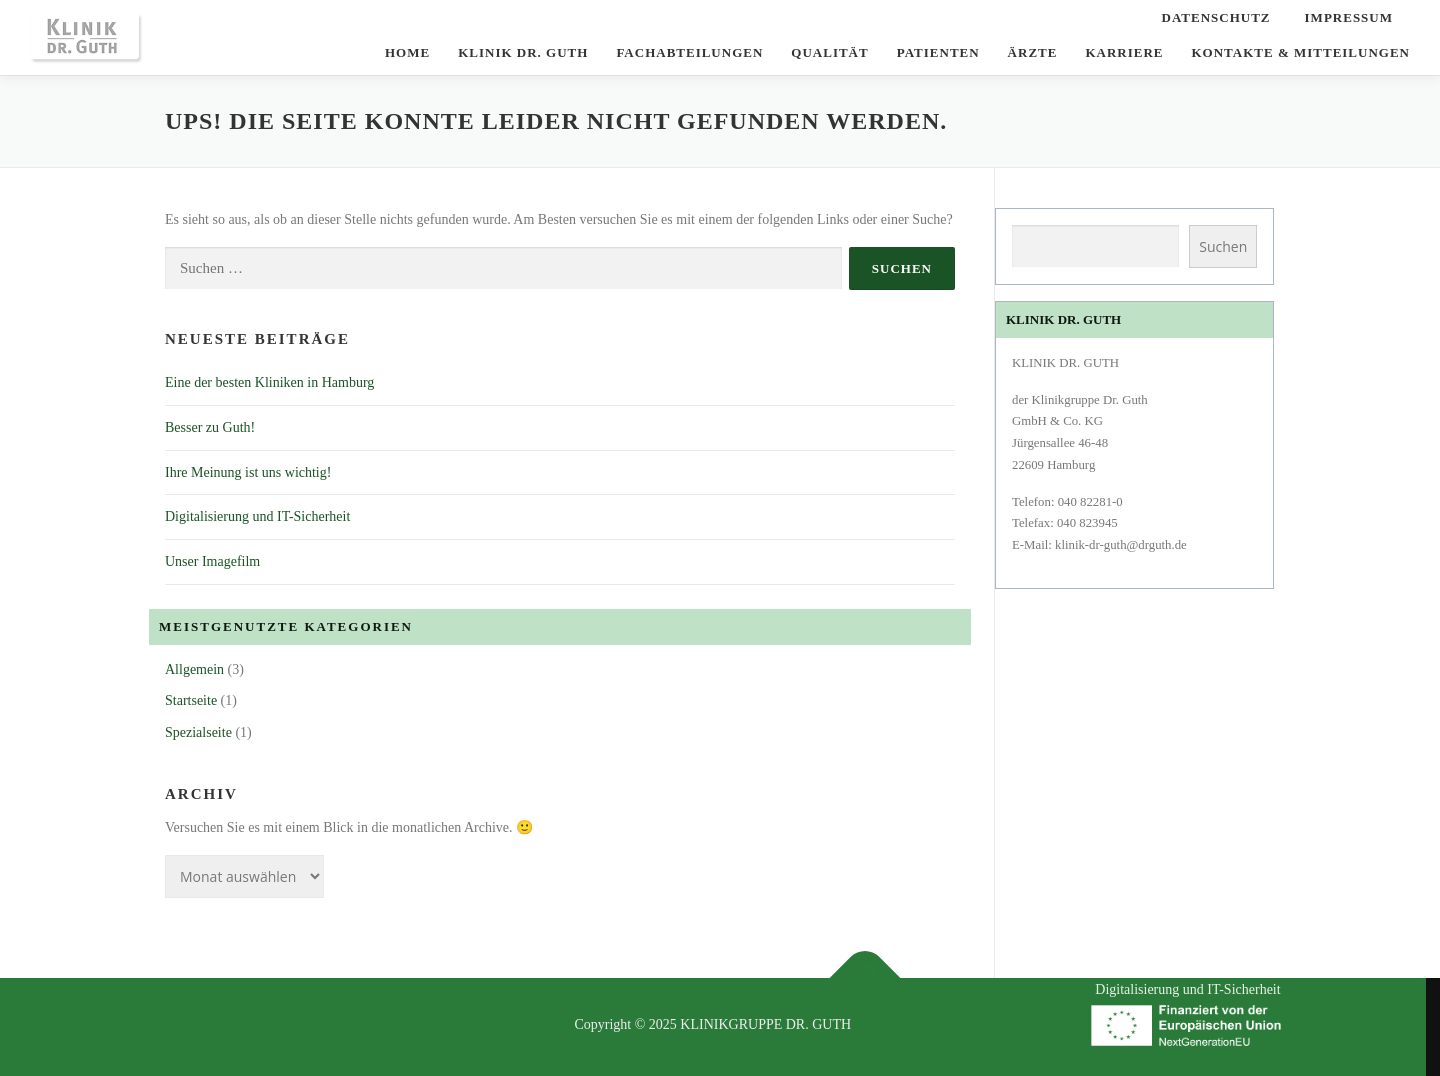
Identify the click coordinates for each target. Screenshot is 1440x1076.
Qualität (829, 52)
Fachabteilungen (689, 52)
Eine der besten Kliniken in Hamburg (269, 382)
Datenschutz (1216, 17)
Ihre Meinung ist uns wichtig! (248, 472)
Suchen (1223, 246)
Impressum (1349, 17)
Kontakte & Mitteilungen (1300, 52)
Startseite (191, 700)
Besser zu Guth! (210, 427)
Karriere (1124, 52)
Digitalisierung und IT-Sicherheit (257, 516)
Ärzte (1033, 52)
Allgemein (194, 669)
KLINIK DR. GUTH (523, 52)
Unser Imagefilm (212, 561)
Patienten (938, 52)
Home (407, 52)
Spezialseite (198, 732)
